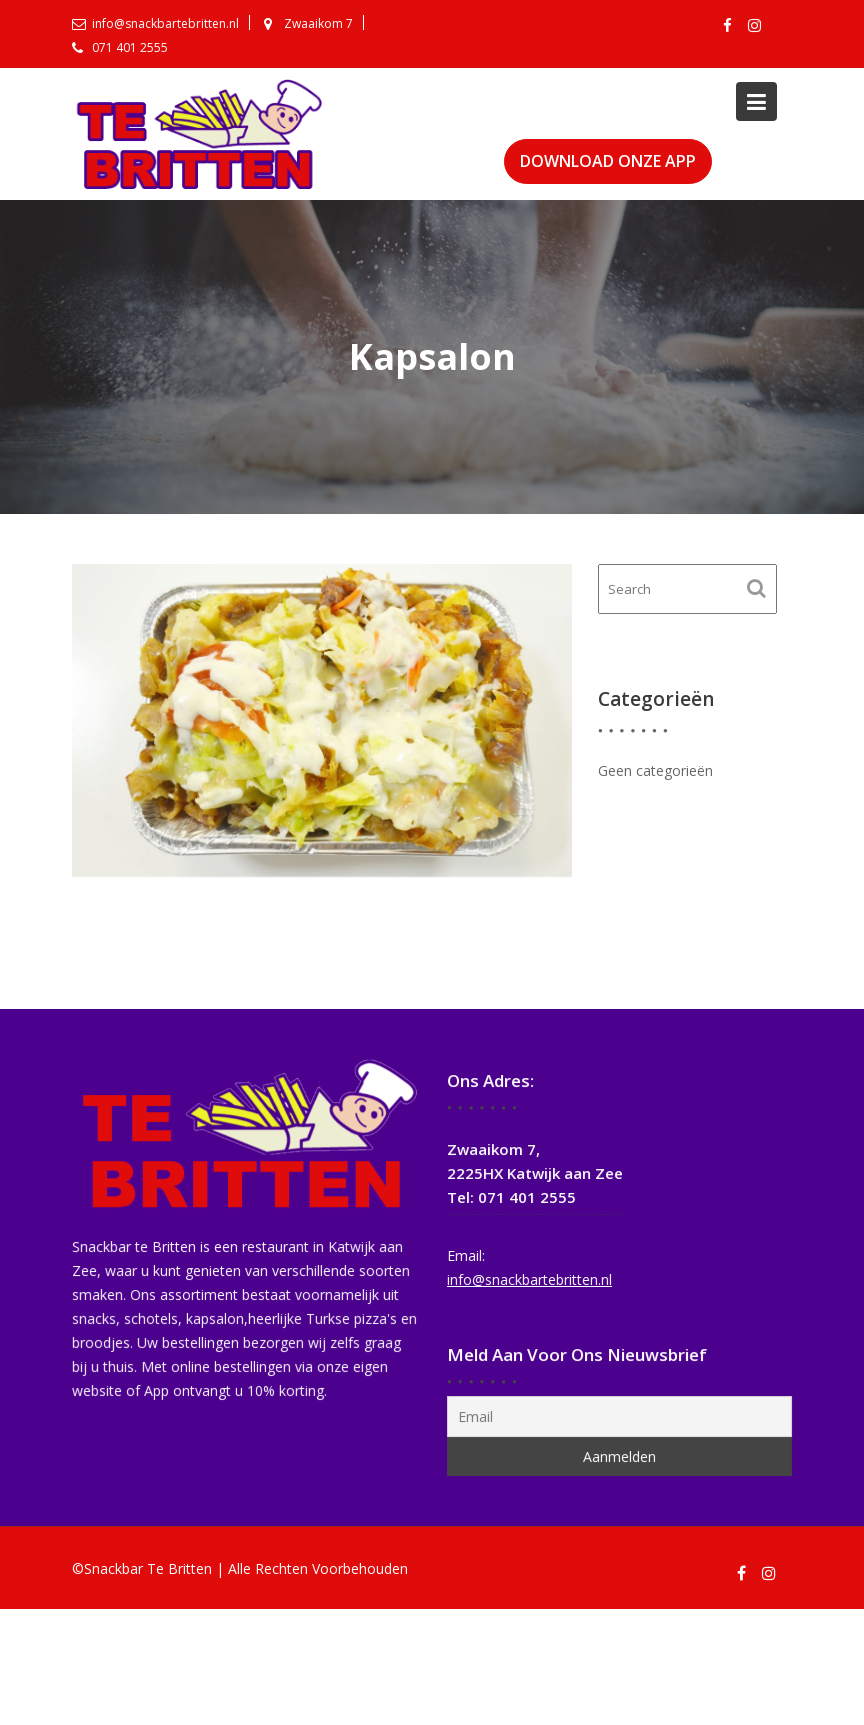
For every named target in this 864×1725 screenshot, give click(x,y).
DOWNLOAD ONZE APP (608, 161)
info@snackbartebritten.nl (530, 1277)
